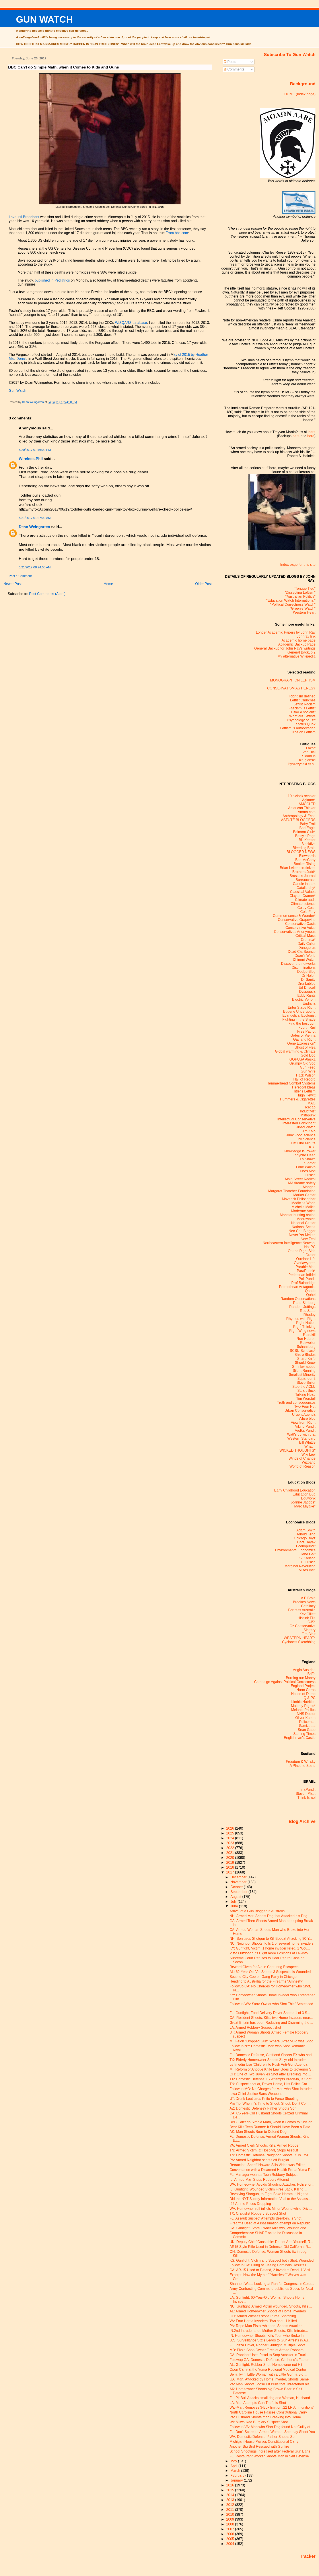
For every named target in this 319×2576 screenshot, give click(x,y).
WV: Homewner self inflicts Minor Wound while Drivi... (271, 2208)
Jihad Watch (306, 1127)
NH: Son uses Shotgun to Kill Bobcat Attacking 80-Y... (271, 1938)
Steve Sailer (306, 1382)
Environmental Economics (295, 1550)
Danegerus (306, 947)
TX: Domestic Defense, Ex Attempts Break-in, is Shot (270, 2079)
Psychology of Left (301, 720)
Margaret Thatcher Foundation (292, 1191)
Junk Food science (300, 1135)
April (234, 2466)
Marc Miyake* (304, 1506)
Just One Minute (302, 1143)
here (311, 432)
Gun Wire (308, 1071)
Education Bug (304, 1494)
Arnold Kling (306, 1534)
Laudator (309, 1163)
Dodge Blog (306, 971)
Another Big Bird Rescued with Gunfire (259, 2446)
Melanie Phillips (303, 1710)
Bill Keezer (307, 840)
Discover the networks (298, 963)
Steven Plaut (305, 1793)
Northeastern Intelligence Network (289, 1243)
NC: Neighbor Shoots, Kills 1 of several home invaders (271, 1943)
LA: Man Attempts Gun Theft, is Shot (258, 2403)
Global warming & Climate (295, 1051)
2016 (230, 2485)
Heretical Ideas (304, 1087)
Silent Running (304, 1370)
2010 (230, 2514)
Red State (307, 1311)
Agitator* (308, 800)
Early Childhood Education (295, 1490)
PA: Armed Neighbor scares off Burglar (259, 2160)
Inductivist (307, 1111)
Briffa (311, 1674)
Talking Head (305, 1394)
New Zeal (308, 1239)
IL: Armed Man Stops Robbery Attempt (259, 2179)
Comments (234, 69)
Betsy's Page (305, 836)
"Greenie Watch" (302, 608)
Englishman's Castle (299, 1738)
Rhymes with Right (300, 1319)
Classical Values (302, 892)
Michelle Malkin (303, 1207)
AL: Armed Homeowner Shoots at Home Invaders (268, 2311)
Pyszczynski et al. (301, 764)
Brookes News (304, 1602)
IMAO (311, 1103)
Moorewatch (305, 1219)
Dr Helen (308, 975)
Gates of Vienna (302, 1035)
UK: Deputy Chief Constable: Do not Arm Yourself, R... (271, 2242)
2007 (230, 2529)
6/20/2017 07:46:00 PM (35, 450)
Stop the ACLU (303, 1386)
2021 (230, 1853)
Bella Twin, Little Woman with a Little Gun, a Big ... (268, 2374)
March (235, 2470)
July (233, 1901)
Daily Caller (306, 943)
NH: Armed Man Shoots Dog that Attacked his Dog (268, 1916)
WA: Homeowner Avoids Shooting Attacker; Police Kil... (272, 2184)
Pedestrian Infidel (301, 1275)
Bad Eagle (307, 828)
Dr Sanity (308, 979)
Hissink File (306, 1618)
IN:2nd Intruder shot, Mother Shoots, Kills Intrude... (269, 2331)
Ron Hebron (306, 1339)
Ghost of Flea (304, 1047)
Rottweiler (307, 1343)
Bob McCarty (305, 860)
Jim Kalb (308, 1131)
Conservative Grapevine (296, 920)
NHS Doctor (306, 1714)
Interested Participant (299, 1123)
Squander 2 (306, 1378)
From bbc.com (177, 233)
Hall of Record (304, 1079)
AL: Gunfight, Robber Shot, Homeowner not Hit (266, 2365)
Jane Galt (307, 1554)
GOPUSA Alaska (302, 1059)
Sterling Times (304, 1734)
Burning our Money (300, 1678)
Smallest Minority (302, 1374)
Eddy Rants (306, 995)
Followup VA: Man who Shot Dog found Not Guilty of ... (272, 2427)
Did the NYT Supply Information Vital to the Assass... (270, 2199)
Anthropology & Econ (298, 816)
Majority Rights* (303, 1706)
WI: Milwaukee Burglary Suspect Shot (259, 2422)
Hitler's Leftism (304, 1091)
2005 (230, 2539)
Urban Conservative (299, 1410)
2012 (230, 2505)
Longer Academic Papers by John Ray (285, 632)
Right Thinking (304, 1327)
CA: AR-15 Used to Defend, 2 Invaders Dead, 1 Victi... (271, 2270)
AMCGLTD (307, 804)
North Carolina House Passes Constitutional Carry (268, 2412)
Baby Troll (307, 824)
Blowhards (307, 856)
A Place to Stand (302, 1766)
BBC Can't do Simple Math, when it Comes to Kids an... (272, 2122)
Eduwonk (308, 1498)
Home (108, 584)
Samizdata (307, 1726)
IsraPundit (307, 1789)
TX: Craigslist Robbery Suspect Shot (258, 2213)
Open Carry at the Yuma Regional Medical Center (268, 2369)
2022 (230, 1848)
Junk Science (305, 1139)
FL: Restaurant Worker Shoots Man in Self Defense (269, 2456)
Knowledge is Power (299, 1151)
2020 (230, 1858)
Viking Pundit (305, 1426)
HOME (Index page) (299, 94)
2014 (230, 2495)
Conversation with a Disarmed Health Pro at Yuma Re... (272, 2170)
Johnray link (306, 636)
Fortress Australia (301, 1610)
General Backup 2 (301, 652)
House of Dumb (303, 1694)
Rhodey (309, 1315)
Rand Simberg (304, 1303)
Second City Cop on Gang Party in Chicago (263, 1977)
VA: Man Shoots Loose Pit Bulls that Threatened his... (271, 2384)
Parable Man (305, 1267)
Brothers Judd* (303, 872)
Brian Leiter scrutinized (297, 868)
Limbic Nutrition (303, 1702)
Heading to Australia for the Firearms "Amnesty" (266, 1981)
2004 (230, 2544)
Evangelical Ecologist (299, 1015)
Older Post (203, 584)
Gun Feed (307, 1067)
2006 (230, 2534)
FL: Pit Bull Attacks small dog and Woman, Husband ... (272, 2398)
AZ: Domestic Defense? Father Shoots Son (263, 2108)
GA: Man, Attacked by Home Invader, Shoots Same (269, 2379)
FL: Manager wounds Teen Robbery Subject (263, 2175)
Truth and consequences (296, 1402)
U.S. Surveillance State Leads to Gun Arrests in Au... (270, 2340)
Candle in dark (304, 884)
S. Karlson (307, 1558)
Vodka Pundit (305, 1430)
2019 (230, 1862)
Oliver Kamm (305, 1718)
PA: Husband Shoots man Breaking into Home (265, 2417)
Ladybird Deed (304, 1155)
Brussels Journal (302, 876)
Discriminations (303, 967)
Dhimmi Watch (304, 959)
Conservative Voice (301, 928)
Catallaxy (308, 1606)
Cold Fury (308, 912)
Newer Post (13, 584)
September (239, 1892)
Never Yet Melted (302, 1235)
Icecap (310, 1107)
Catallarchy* (306, 888)
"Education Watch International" (290, 600)
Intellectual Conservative (296, 1119)
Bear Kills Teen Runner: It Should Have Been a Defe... (271, 2127)
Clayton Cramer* (302, 896)
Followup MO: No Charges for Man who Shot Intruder (271, 2089)
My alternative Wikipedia (297, 656)
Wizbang (309, 1462)
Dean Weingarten (34, 527)
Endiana (309, 1003)
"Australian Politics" (300, 596)
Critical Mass (306, 936)
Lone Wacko (305, 1167)
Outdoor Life (305, 1259)
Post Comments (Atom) (47, 594)
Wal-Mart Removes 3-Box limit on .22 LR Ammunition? (271, 2407)
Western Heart (304, 612)
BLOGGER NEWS (301, 852)
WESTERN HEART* (299, 1638)
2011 (230, 2509)
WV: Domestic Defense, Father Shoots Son (263, 2437)
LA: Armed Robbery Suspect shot (255, 2027)
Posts (230, 62)
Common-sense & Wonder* (294, 916)
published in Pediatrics (52, 280)
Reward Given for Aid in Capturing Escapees (264, 1967)
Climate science (303, 904)
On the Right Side (301, 1251)
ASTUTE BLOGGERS (298, 820)
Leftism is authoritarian (297, 728)
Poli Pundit (307, 1279)
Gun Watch (17, 390)
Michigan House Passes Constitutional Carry (264, 2441)
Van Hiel (309, 752)
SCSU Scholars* (302, 1351)
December (238, 1877)
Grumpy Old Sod (302, 1063)
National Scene (303, 1227)
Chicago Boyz (305, 1538)
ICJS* (311, 1622)
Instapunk (308, 1115)
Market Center (304, 1195)
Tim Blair (308, 1634)
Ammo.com (306, 812)
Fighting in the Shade (299, 1019)
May (234, 2461)
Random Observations (298, 1299)
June (234, 1906)
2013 (230, 2500)
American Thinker (301, 808)
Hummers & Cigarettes (297, 1099)
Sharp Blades (304, 1355)
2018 (230, 1867)
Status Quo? (305, 724)
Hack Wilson (305, 1075)
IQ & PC (309, 1698)
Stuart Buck (306, 1390)
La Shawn (307, 1159)
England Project (303, 1686)
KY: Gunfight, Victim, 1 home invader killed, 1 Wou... (270, 1948)
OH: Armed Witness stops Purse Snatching (263, 2316)
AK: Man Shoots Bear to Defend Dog (258, 2132)
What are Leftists (302, 716)
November (238, 1882)
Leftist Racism (304, 704)
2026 (230, 1828)
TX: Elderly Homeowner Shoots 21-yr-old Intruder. (268, 2060)
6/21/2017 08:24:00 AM (35, 567)
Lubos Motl (306, 1171)
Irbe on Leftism (303, 732)
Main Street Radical (300, 1179)
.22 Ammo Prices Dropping (250, 2204)
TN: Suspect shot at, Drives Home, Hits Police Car (268, 2084)
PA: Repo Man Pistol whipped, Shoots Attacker (266, 2326)
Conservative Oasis (300, 924)
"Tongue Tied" (304, 588)
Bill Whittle (307, 1442)
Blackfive (308, 844)
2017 (230, 1872)
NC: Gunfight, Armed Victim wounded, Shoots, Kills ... (271, 2306)
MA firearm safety (301, 1183)
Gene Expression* (301, 1043)
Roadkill (309, 1335)
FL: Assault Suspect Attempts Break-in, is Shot (265, 2218)
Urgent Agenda (304, 1414)
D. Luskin (308, 1562)
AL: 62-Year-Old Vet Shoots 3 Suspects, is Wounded (270, 1972)
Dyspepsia (307, 991)
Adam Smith (305, 1530)
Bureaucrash (305, 880)
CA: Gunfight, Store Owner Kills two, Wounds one (268, 2228)
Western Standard (301, 1438)
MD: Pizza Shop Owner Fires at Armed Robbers (266, 2350)
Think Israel (306, 1797)
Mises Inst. (307, 1570)
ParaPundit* (306, 1271)
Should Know (305, 1362)
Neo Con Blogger (302, 1231)
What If (309, 1446)
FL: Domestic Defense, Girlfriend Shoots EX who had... (272, 2055)
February (237, 2475)
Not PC (309, 1247)
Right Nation (305, 1323)
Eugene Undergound (299, 1011)
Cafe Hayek (306, 1542)
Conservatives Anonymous (294, 932)
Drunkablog (306, 983)
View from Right (303, 1422)
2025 (230, 1833)
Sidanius (308, 756)
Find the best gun (301, 1023)
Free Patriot (306, 1031)
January (237, 2480)
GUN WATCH (44, 19)
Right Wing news (302, 1331)
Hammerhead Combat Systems (290, 1083)
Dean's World (305, 955)
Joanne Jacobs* (303, 1502)
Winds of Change (302, 1458)
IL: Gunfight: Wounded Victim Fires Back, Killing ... (268, 2189)
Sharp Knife (306, 1358)
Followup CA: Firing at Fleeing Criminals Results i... (269, 2265)
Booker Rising (305, 864)
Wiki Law (308, 1454)
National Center (303, 1223)
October (237, 1887)
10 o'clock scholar (301, 796)
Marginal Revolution (299, 1566)
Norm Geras (305, 1690)
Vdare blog (307, 1418)
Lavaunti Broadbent (24, 217)
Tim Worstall (305, 1398)
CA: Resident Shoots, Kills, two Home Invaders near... (271, 2018)
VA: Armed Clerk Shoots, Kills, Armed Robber (265, 2145)
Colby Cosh (306, 908)
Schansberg (306, 1347)
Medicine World (303, 1203)
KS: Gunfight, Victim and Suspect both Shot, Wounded (272, 2260)
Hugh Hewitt (305, 1095)
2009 (230, 2519)
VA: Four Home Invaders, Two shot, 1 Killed (263, 2321)
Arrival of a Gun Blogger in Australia (257, 1911)
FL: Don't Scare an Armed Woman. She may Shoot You (272, 2432)
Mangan (309, 1187)
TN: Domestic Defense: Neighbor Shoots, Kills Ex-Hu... (272, 2155)
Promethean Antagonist (297, 1287)
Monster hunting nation (297, 1215)
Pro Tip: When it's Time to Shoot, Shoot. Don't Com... (270, 2103)
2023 (230, 1843)
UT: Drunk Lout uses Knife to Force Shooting (264, 2098)
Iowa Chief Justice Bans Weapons (256, 2094)
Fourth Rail (306, 1027)
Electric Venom (304, 999)
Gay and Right (304, 1039)
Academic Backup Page (296, 644)
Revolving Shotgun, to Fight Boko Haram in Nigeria (269, 2194)
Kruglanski (307, 760)
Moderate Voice (303, 1211)
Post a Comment (20, 576)
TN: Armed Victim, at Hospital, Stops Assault (264, 2150)
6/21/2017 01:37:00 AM (35, 518)
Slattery (310, 1630)
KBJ (312, 1147)
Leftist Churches (302, 700)
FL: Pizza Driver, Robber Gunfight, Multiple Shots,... (269, 2345)
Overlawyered (305, 1263)
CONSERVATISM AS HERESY (291, 688)
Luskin (310, 1175)
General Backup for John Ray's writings (285, 648)
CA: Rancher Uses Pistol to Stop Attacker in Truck (268, 2355)
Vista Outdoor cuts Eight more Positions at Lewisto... (270, 1953)
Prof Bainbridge (303, 1283)
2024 (230, 1838)
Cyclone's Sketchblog (298, 1642)
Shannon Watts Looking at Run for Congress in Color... (272, 2284)
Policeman (307, 1722)
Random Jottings (302, 1307)
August (236, 1897)
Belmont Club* (304, 832)
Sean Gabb (306, 1730)
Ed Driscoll (307, 987)
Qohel (310, 1295)
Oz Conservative (302, 1626)
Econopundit (305, 1546)
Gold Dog (308, 1055)
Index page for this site (297, 564)
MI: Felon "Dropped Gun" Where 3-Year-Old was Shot (271, 2041)
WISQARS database (131, 323)
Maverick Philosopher (298, 1199)
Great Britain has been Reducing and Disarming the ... (271, 2022)
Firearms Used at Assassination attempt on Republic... (271, 2223)
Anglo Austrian (304, 1670)
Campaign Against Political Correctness (284, 1682)
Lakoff (310, 748)
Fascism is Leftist (302, 708)
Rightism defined (302, 696)
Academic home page (298, 640)
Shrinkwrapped (304, 1366)
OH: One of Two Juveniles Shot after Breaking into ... (270, 2074)
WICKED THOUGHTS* (297, 1450)
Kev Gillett (307, 1614)
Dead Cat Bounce (301, 951)
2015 (230, 2490)
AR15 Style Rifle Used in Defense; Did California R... (270, 2247)
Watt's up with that (301, 1434)
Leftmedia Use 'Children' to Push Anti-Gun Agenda (268, 2064)
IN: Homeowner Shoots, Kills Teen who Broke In (266, 2335)
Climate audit (305, 900)
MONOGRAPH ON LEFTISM (292, 680)
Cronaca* (308, 940)
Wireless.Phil (31, 458)
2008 (230, 2524)
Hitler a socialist (303, 712)
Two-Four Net (304, 1406)
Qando (310, 1291)
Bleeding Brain (304, 848)
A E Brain (308, 1598)
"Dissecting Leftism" (300, 592)
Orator (310, 1255)
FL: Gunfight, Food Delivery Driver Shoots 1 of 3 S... (270, 2013)
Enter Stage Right (301, 1007)
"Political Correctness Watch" (292, 604)
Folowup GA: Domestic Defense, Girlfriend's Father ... (271, 2360)
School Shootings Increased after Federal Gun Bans (270, 2451)
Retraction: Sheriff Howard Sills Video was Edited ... (269, 2165)
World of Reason (303, 1466)
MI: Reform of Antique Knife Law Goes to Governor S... (272, 2069)
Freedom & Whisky (300, 1762)
